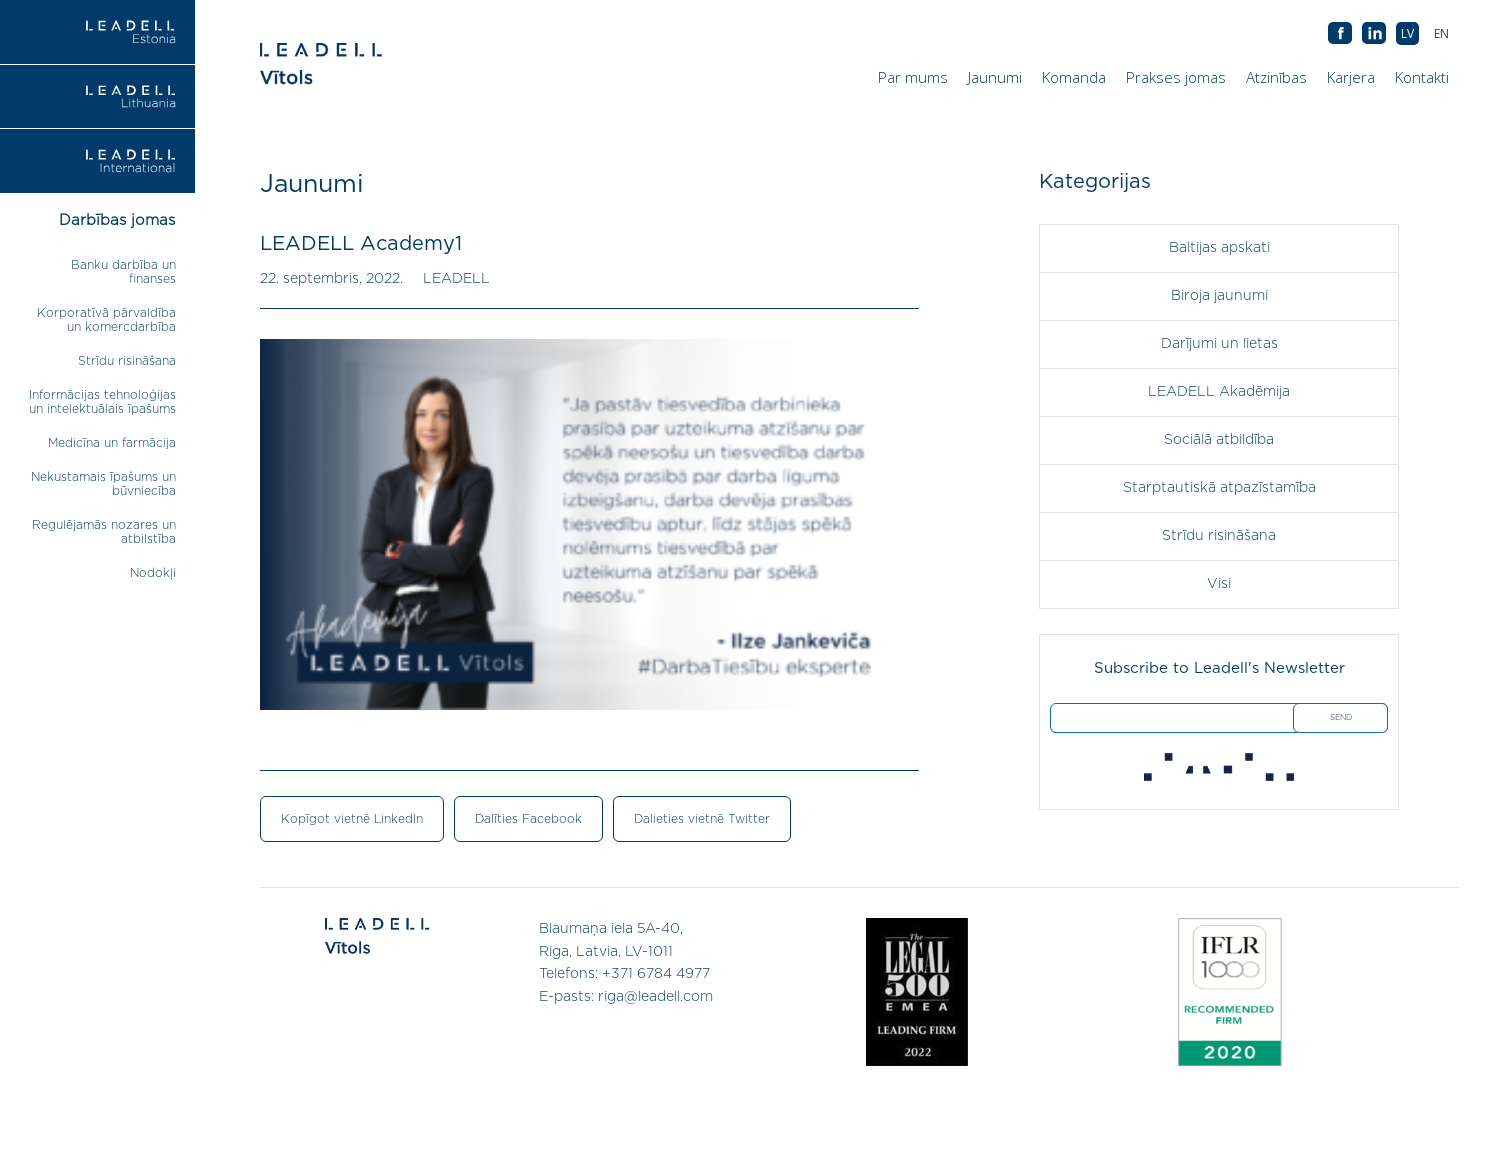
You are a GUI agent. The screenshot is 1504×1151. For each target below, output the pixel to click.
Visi (1219, 584)
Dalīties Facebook (528, 819)
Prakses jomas (1176, 77)
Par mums (913, 77)
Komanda (1074, 77)
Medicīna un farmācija (112, 443)
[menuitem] (1441, 33)
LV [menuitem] (1407, 33)
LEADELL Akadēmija (1219, 392)
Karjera (1351, 77)
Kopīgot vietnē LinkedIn (352, 819)
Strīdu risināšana (127, 361)
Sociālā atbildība (1219, 440)
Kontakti (1422, 77)
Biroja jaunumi (1219, 296)
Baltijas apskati (1219, 248)
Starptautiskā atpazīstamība (1219, 488)
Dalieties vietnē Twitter (702, 819)
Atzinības (1276, 77)
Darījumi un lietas (1219, 344)
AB (1374, 34)
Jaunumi (995, 77)
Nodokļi (153, 573)
